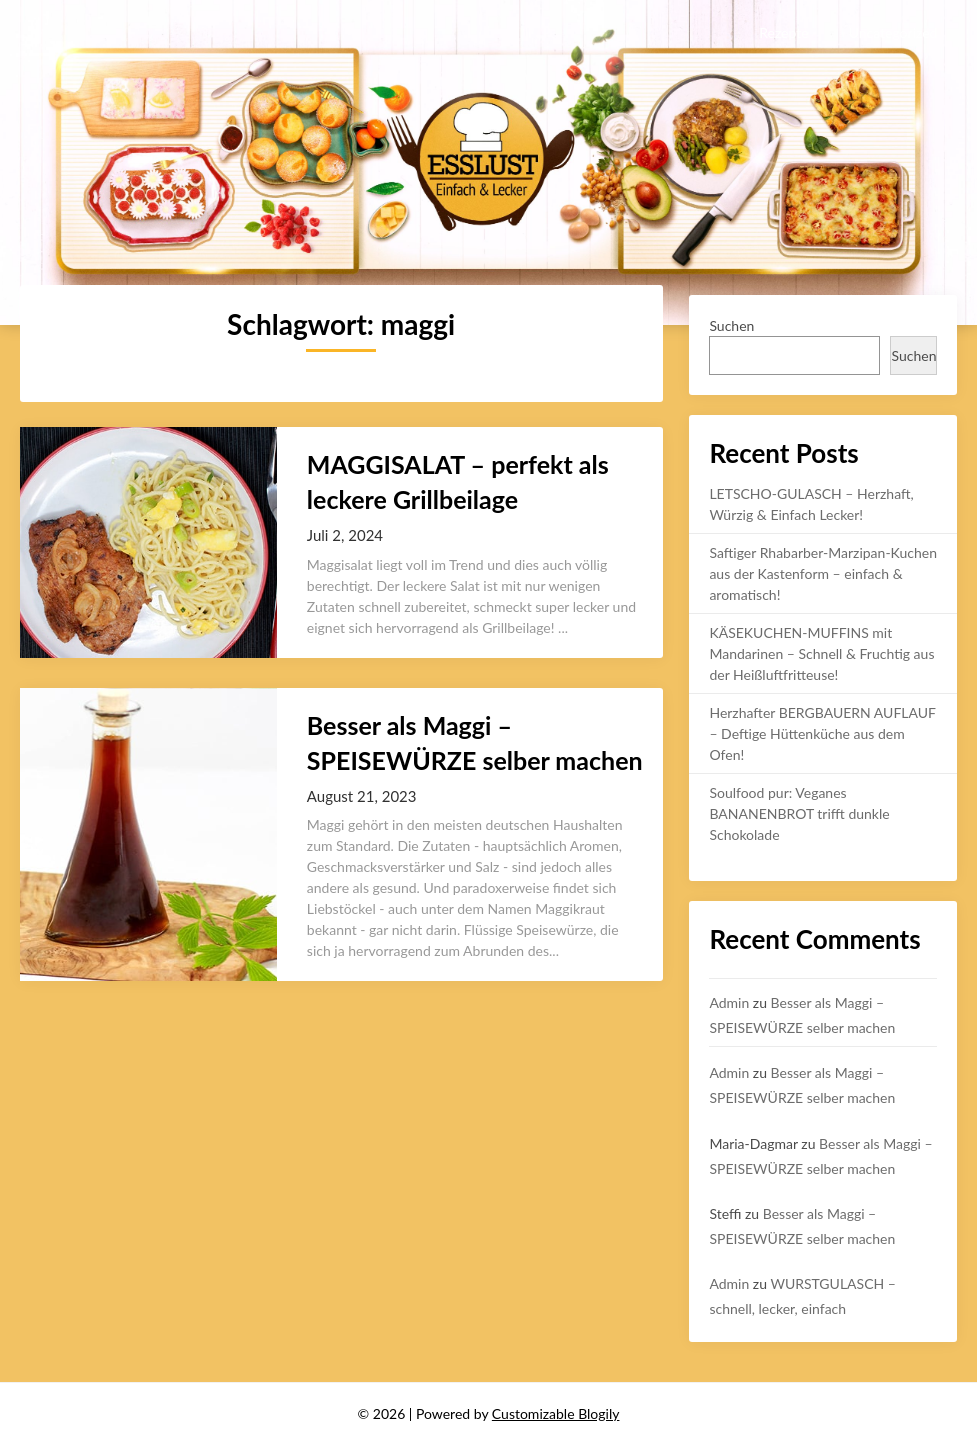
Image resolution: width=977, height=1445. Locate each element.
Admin (729, 1002)
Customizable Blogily (556, 1413)
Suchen (731, 325)
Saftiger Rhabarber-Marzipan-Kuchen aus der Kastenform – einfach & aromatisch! (823, 573)
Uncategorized (893, 32)
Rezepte (783, 32)
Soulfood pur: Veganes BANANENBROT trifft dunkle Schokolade (799, 813)
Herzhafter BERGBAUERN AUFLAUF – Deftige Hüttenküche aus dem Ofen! (822, 733)
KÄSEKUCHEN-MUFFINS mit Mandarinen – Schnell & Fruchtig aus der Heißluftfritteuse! (821, 653)
